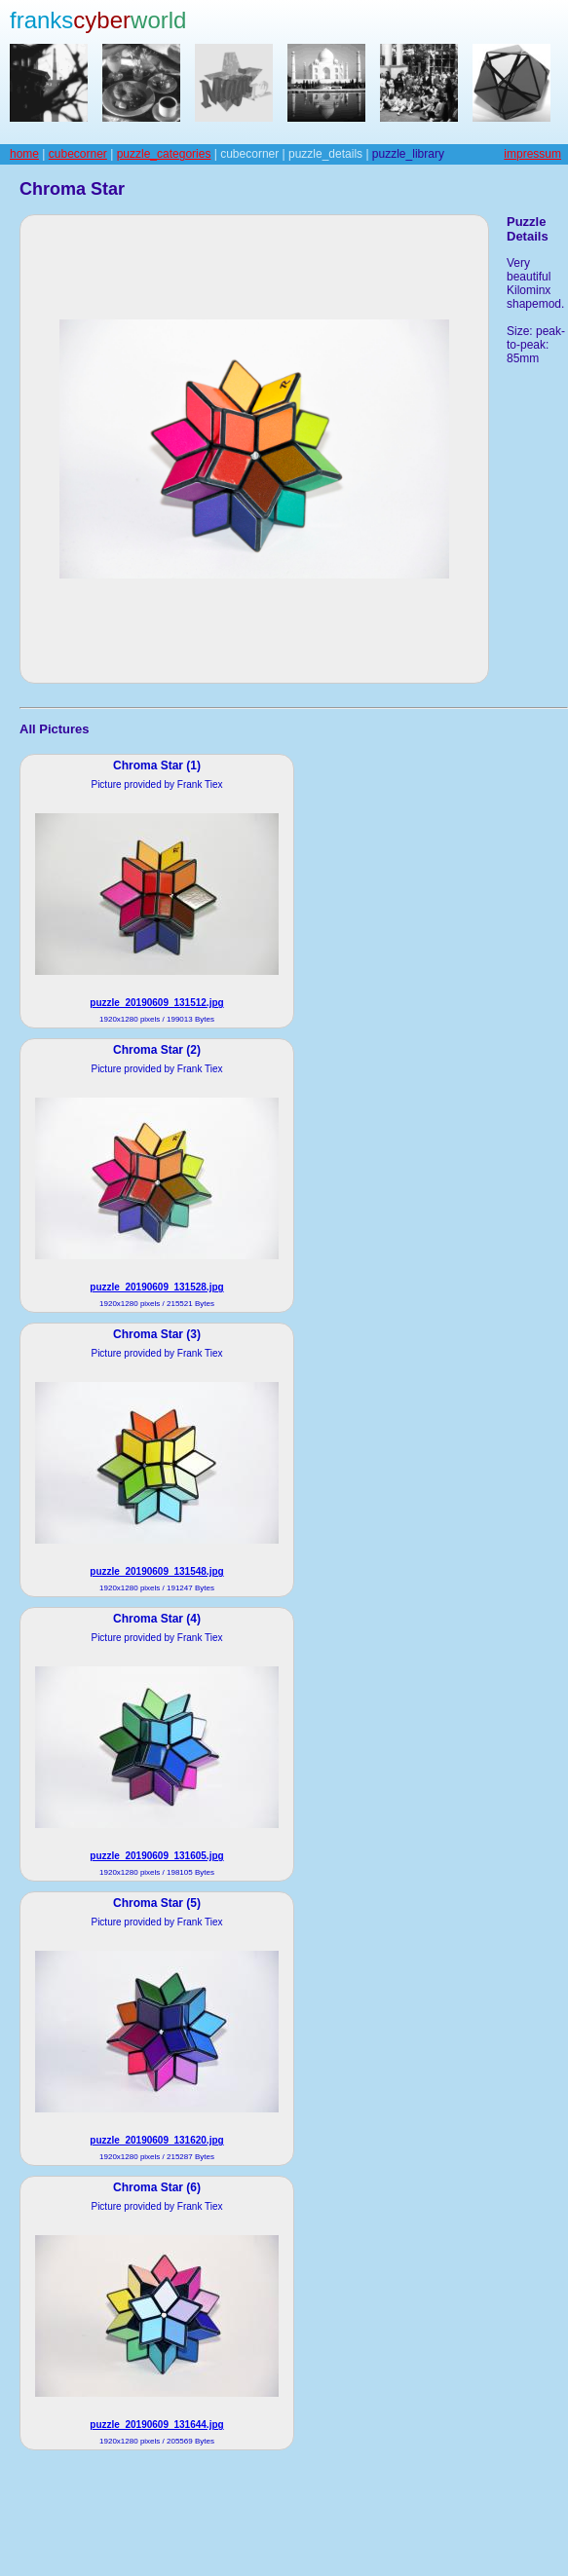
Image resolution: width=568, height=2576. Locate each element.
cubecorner (78, 154)
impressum (532, 154)
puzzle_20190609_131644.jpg (156, 2424)
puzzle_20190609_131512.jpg (156, 1002)
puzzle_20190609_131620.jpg (156, 2140)
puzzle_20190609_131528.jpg (156, 1287)
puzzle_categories (164, 154)
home (24, 154)
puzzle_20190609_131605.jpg (156, 1855)
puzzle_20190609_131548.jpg (156, 1571)
